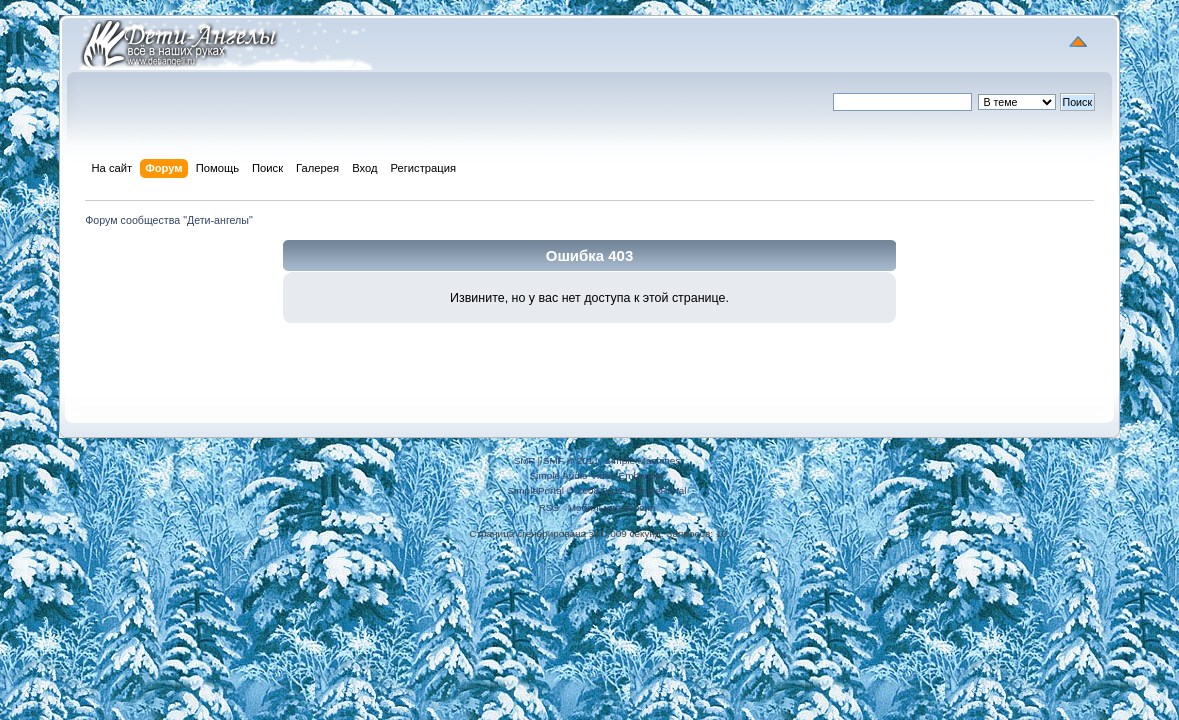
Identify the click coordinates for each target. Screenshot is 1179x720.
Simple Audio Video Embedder (596, 475)
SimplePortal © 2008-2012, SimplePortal (596, 490)
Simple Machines (642, 460)
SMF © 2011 (571, 460)
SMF (524, 460)
